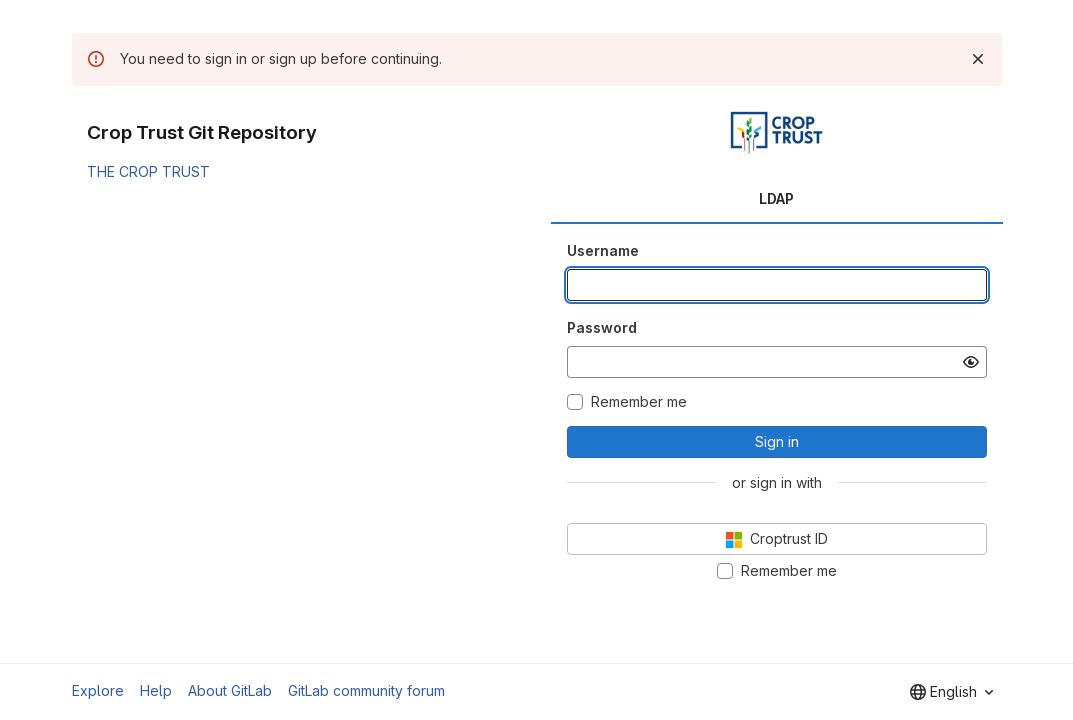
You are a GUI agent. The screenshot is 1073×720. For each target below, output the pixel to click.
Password (602, 327)
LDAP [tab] (776, 198)
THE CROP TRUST (148, 171)
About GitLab (230, 690)
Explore (98, 690)
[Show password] (971, 362)
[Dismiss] (978, 59)
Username (603, 250)
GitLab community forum (366, 690)
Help (156, 690)
